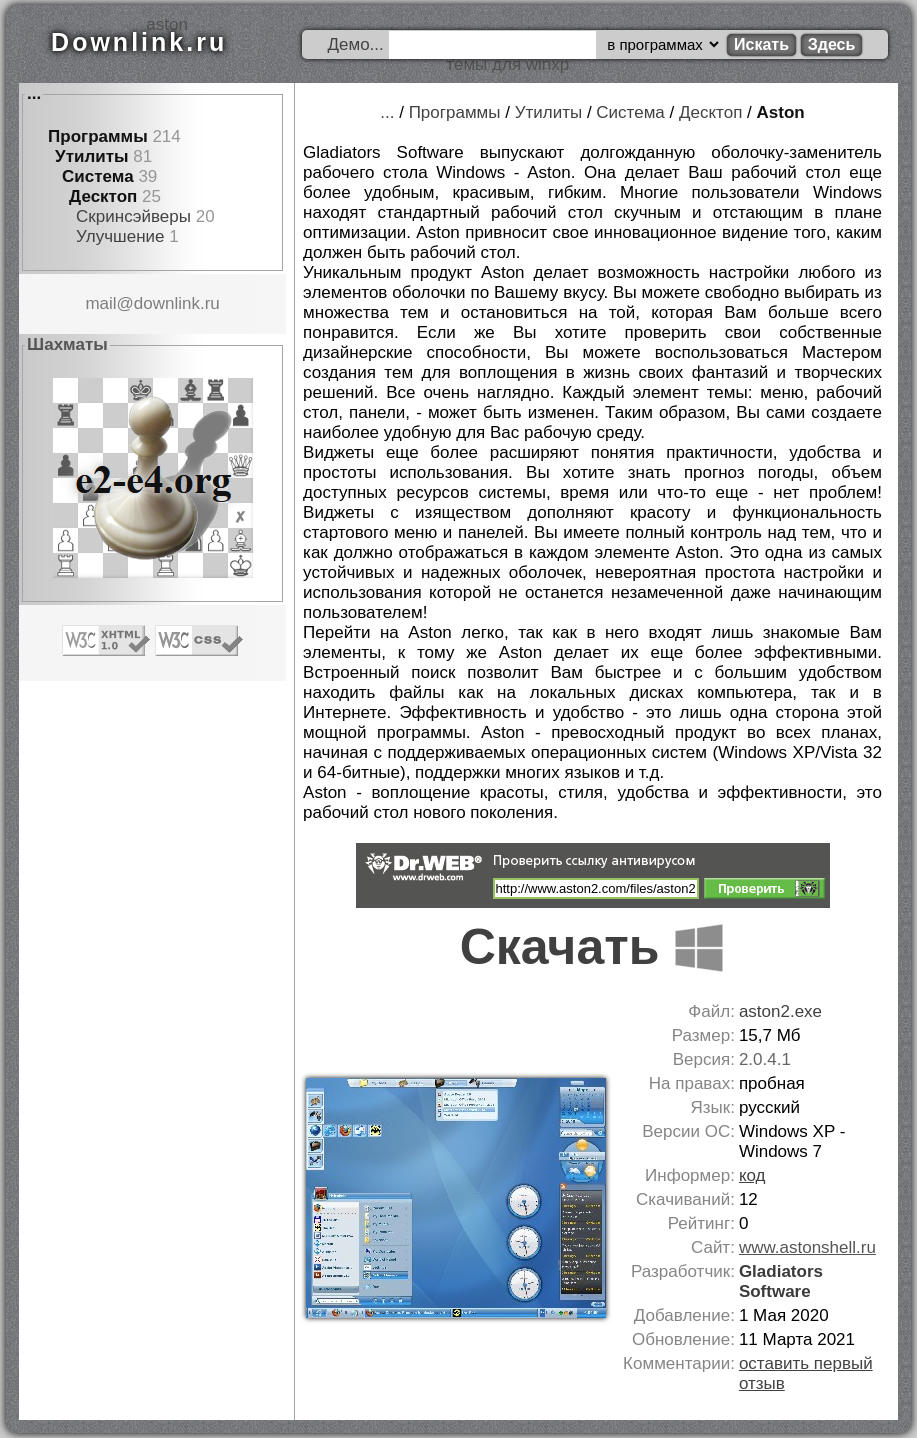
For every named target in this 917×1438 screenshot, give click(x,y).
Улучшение (120, 236)
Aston (781, 112)
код (752, 1175)
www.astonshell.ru (807, 1247)
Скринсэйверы (133, 216)
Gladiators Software (781, 1281)
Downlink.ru (139, 42)
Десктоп (103, 196)
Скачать (593, 947)
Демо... (356, 44)
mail (100, 303)
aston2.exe (780, 1011)
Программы (98, 136)
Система (98, 176)
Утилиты (91, 156)
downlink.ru (177, 303)
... (34, 93)
